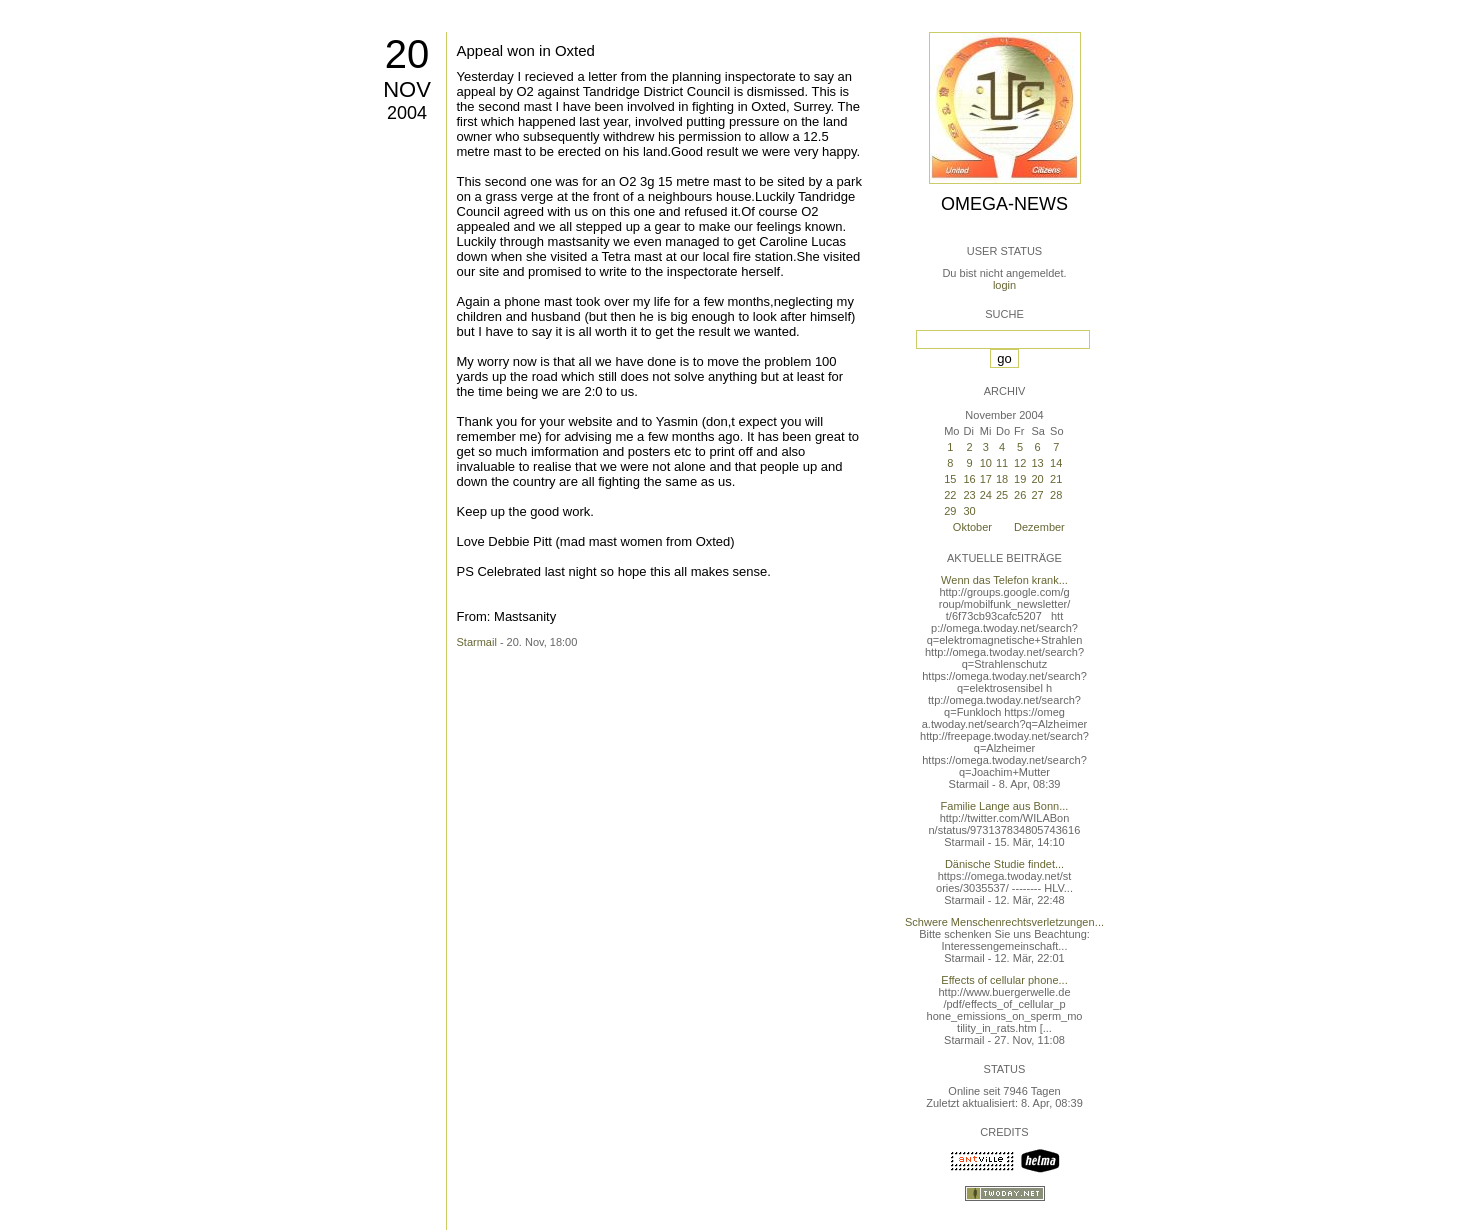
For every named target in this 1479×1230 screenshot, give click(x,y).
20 (407, 54)
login (1004, 285)
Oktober (972, 527)
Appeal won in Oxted (526, 50)
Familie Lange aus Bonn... (1005, 806)
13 (1037, 463)
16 (969, 479)
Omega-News (1004, 204)
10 (986, 463)
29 (950, 511)
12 (1020, 463)
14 (1056, 463)
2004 (407, 113)
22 (950, 495)
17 (986, 479)
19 (1020, 479)
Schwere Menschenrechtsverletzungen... (1004, 922)
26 (1020, 495)
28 (1056, 495)
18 (1002, 479)
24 (986, 495)
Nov (407, 89)
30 (969, 511)
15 (950, 479)
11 (1002, 463)
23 (969, 495)
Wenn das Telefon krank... (1004, 580)
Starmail (477, 642)
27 (1037, 495)
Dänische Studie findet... (1004, 864)
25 (1002, 495)
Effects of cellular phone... (1004, 980)
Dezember (1039, 527)
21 (1056, 479)
